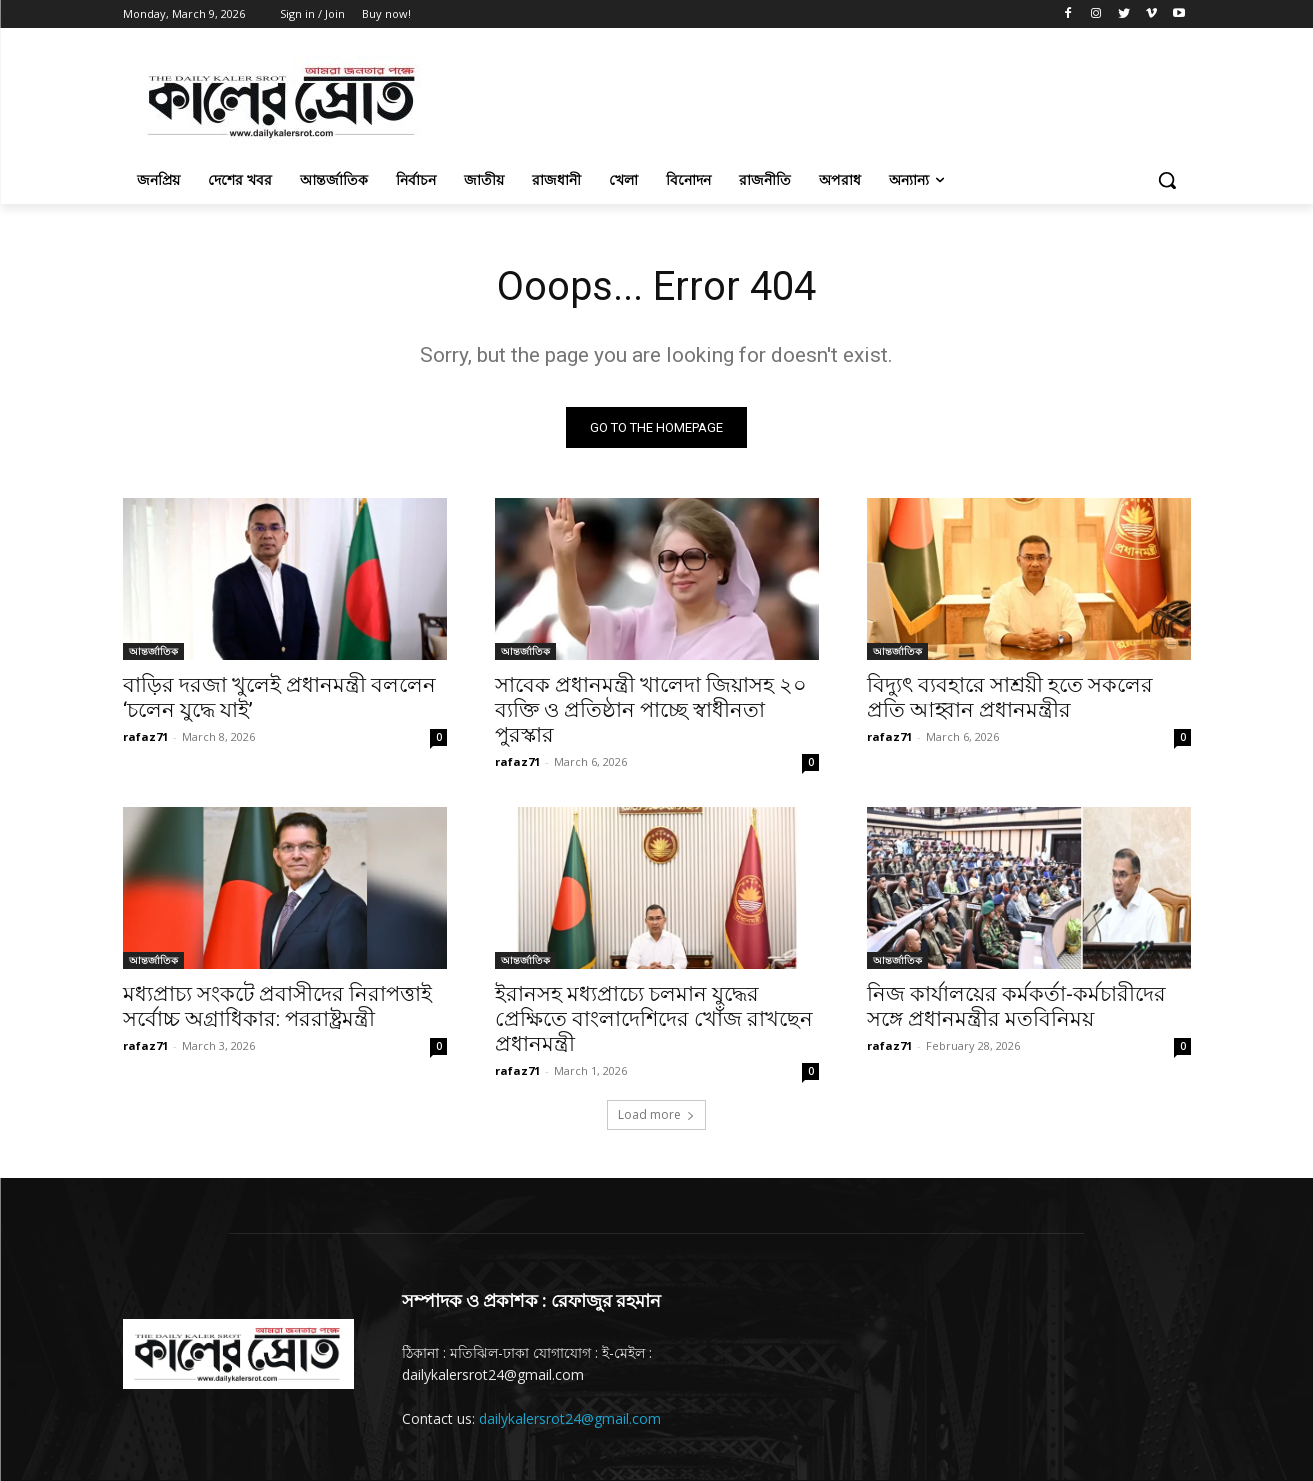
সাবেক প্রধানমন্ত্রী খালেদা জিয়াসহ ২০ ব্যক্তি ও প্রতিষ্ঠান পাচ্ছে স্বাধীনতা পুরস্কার (651, 710)
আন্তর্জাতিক (153, 651)
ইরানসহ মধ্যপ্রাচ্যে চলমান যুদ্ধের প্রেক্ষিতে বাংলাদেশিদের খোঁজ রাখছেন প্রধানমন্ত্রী (654, 1019)
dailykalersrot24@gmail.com (570, 1418)
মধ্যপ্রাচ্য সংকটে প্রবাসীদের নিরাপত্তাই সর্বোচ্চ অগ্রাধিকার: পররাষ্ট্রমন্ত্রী (277, 1006)
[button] (1167, 180)
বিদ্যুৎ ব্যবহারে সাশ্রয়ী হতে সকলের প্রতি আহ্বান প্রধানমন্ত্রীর (1010, 697)
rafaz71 (145, 736)
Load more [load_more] (656, 1114)
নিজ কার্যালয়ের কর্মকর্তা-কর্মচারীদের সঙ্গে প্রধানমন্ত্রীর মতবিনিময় (1016, 1006)
